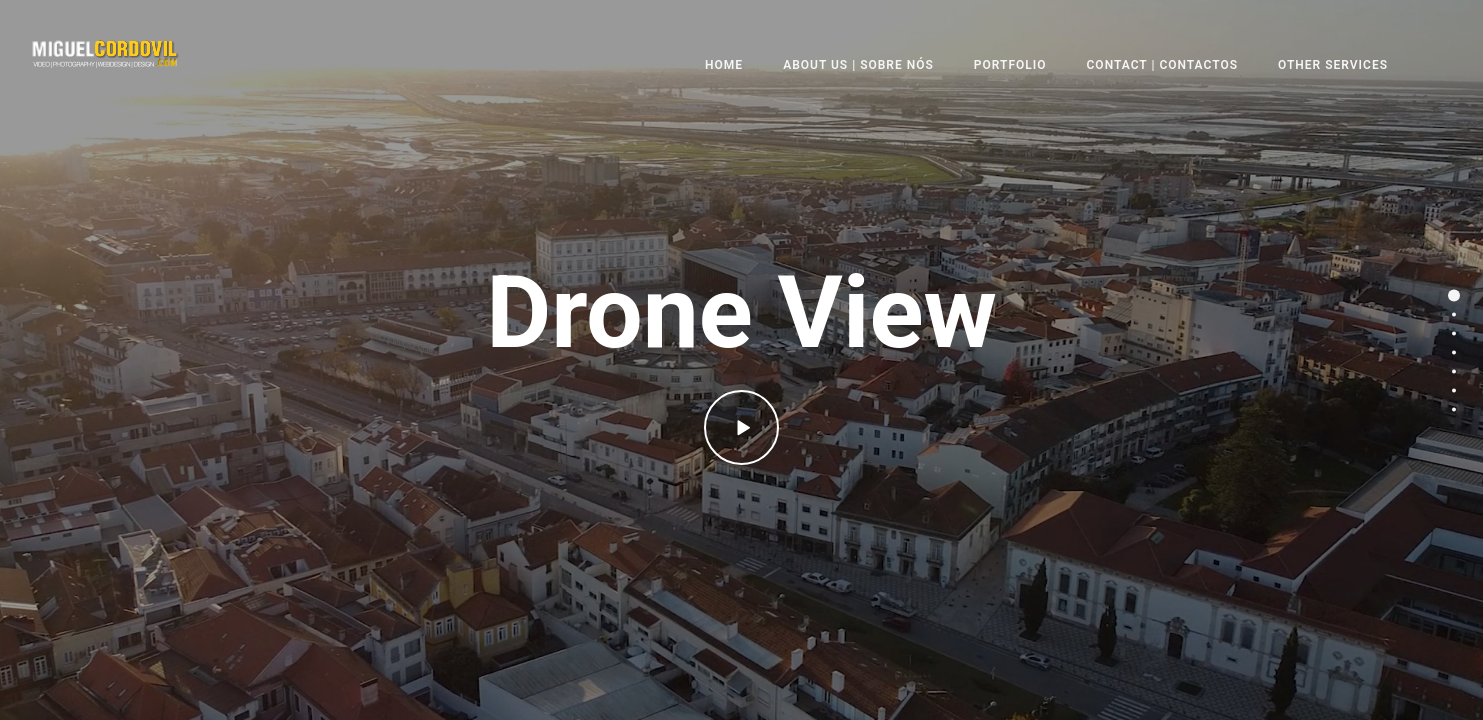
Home (724, 65)
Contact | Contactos (1163, 65)
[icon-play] (741, 427)
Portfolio (1010, 65)
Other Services (1333, 65)
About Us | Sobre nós (858, 65)
